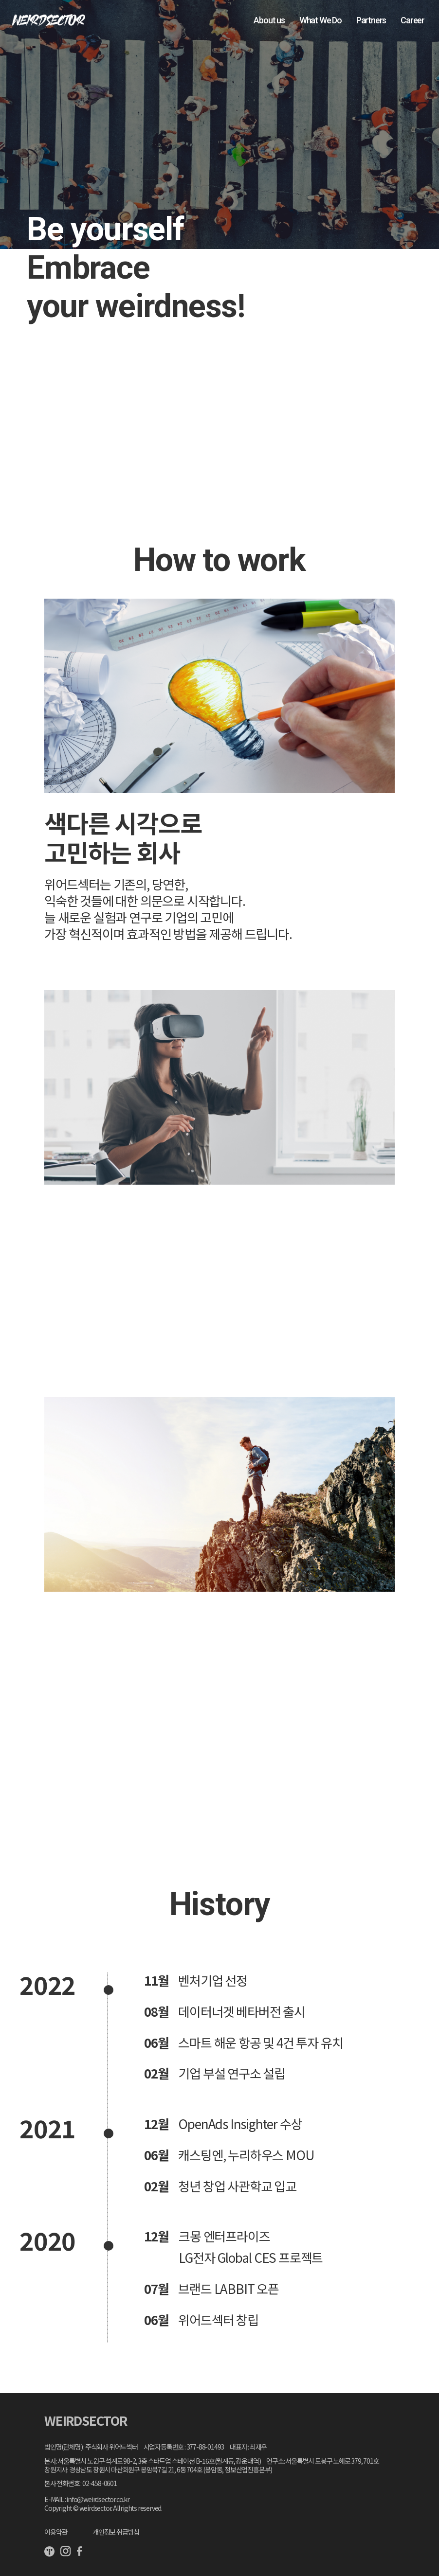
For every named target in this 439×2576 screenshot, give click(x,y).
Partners (371, 20)
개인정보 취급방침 (115, 2531)
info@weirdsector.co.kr (97, 2499)
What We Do (320, 20)
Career (412, 20)
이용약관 (55, 2531)
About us (269, 20)
